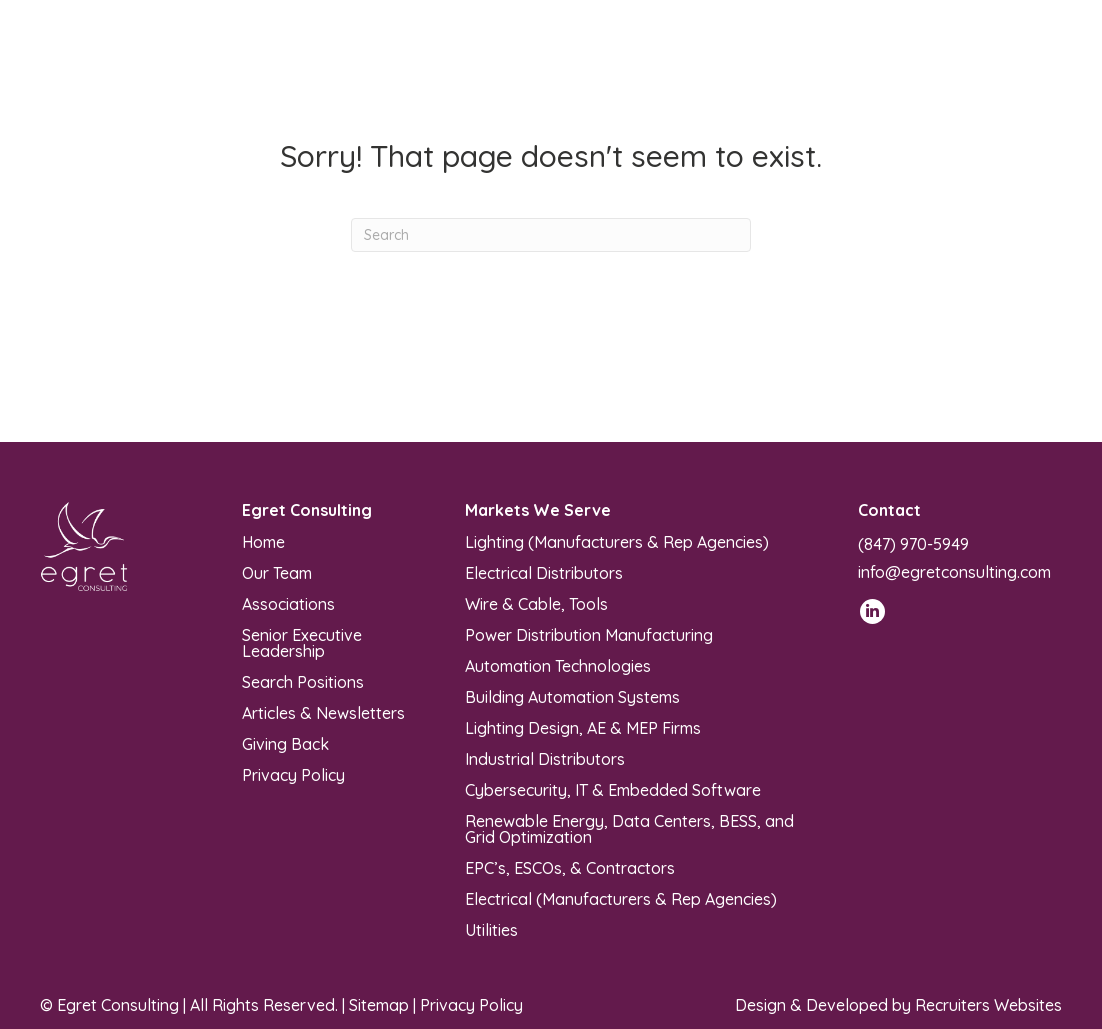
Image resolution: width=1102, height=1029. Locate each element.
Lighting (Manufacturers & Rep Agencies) (617, 541)
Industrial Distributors (545, 758)
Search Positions (303, 681)
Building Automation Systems (572, 696)
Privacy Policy (293, 774)
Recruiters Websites (988, 1005)
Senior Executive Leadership (302, 642)
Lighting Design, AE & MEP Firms (583, 727)
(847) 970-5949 (913, 544)
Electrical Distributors (544, 572)
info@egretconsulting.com (954, 572)
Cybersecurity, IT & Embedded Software (613, 789)
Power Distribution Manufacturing (589, 634)
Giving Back (285, 743)
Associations (288, 603)
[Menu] (647, 60)
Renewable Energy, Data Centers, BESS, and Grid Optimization (629, 828)
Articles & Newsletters (323, 712)
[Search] (551, 235)
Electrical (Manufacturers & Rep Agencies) (621, 898)
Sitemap (379, 1005)
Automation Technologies (558, 665)
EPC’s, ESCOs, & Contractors (570, 867)
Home (263, 541)
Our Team (277, 572)
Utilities (491, 929)
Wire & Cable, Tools (536, 603)
